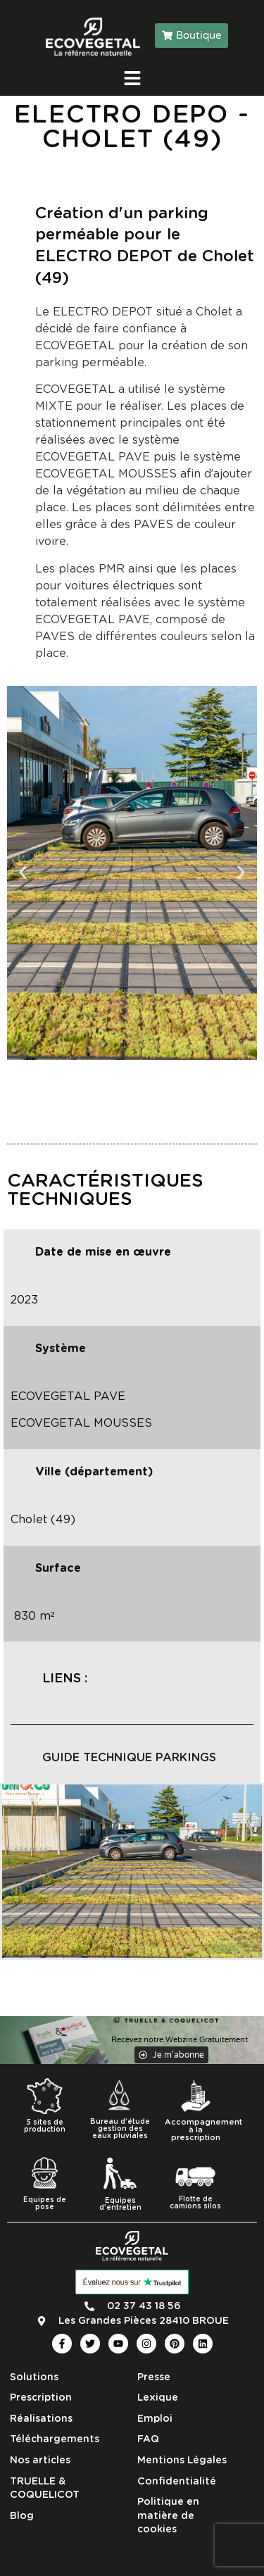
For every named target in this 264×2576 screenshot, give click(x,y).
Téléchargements (54, 2439)
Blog (22, 2516)
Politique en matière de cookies (168, 2515)
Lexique (157, 2398)
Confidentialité (176, 2482)
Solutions (34, 2377)
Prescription (41, 2398)
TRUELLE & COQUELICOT (45, 2489)
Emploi (154, 2419)
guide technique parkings (129, 1757)
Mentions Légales (182, 2460)
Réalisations (41, 2419)
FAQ (148, 2439)
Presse (153, 2377)
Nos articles (40, 2460)
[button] (23, 873)
